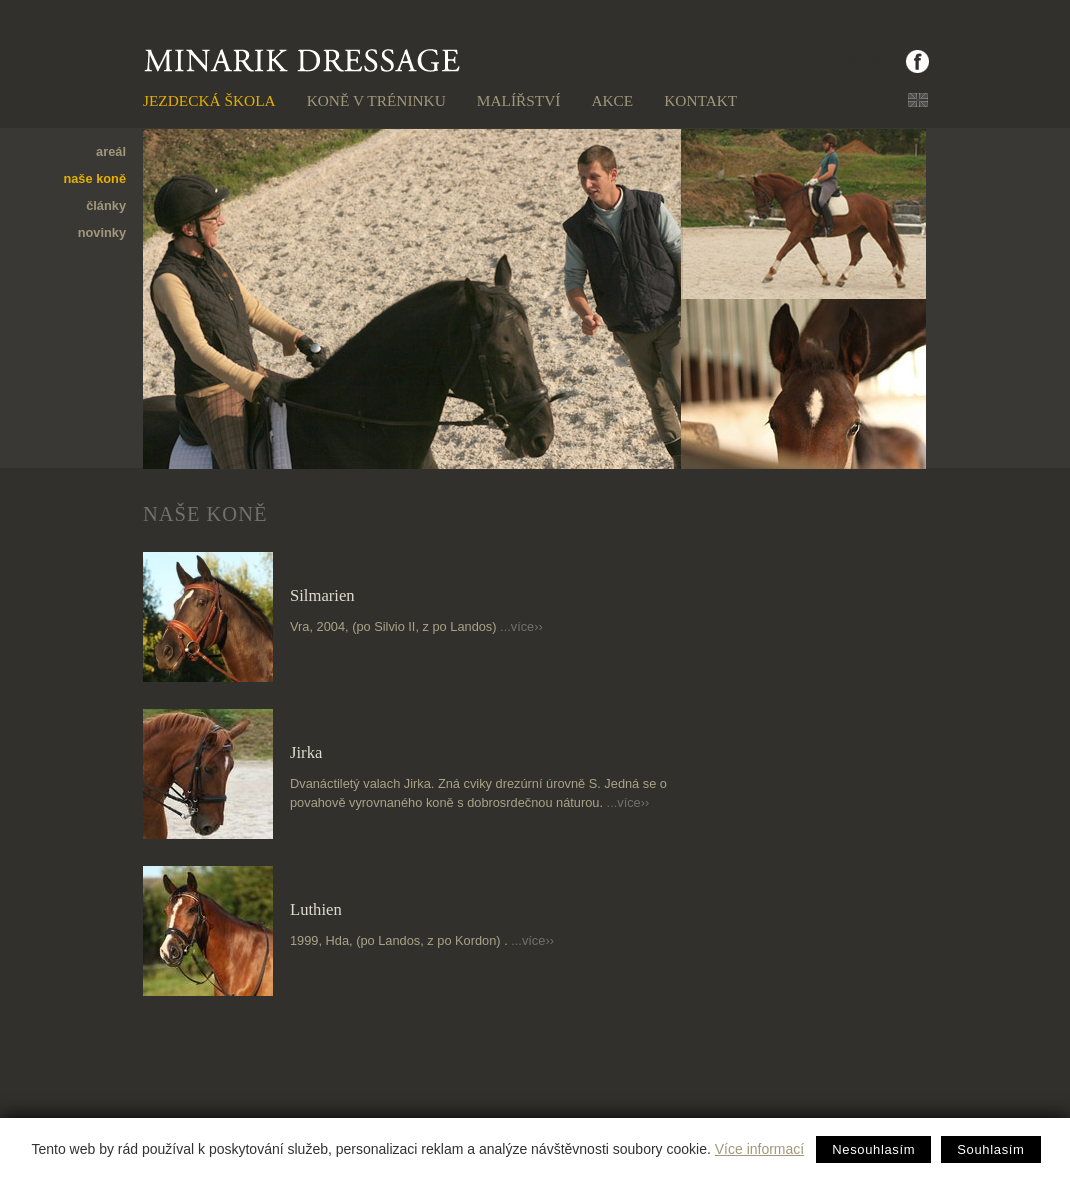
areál (111, 151)
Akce (612, 100)
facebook (872, 61)
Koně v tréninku (376, 100)
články (106, 205)
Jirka (306, 752)
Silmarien (322, 595)
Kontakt (700, 100)
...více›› (521, 626)
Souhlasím (990, 1149)
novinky (102, 232)
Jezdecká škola (209, 100)
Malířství (519, 100)
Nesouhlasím (873, 1149)
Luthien (316, 909)
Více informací (759, 1149)
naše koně (94, 178)
